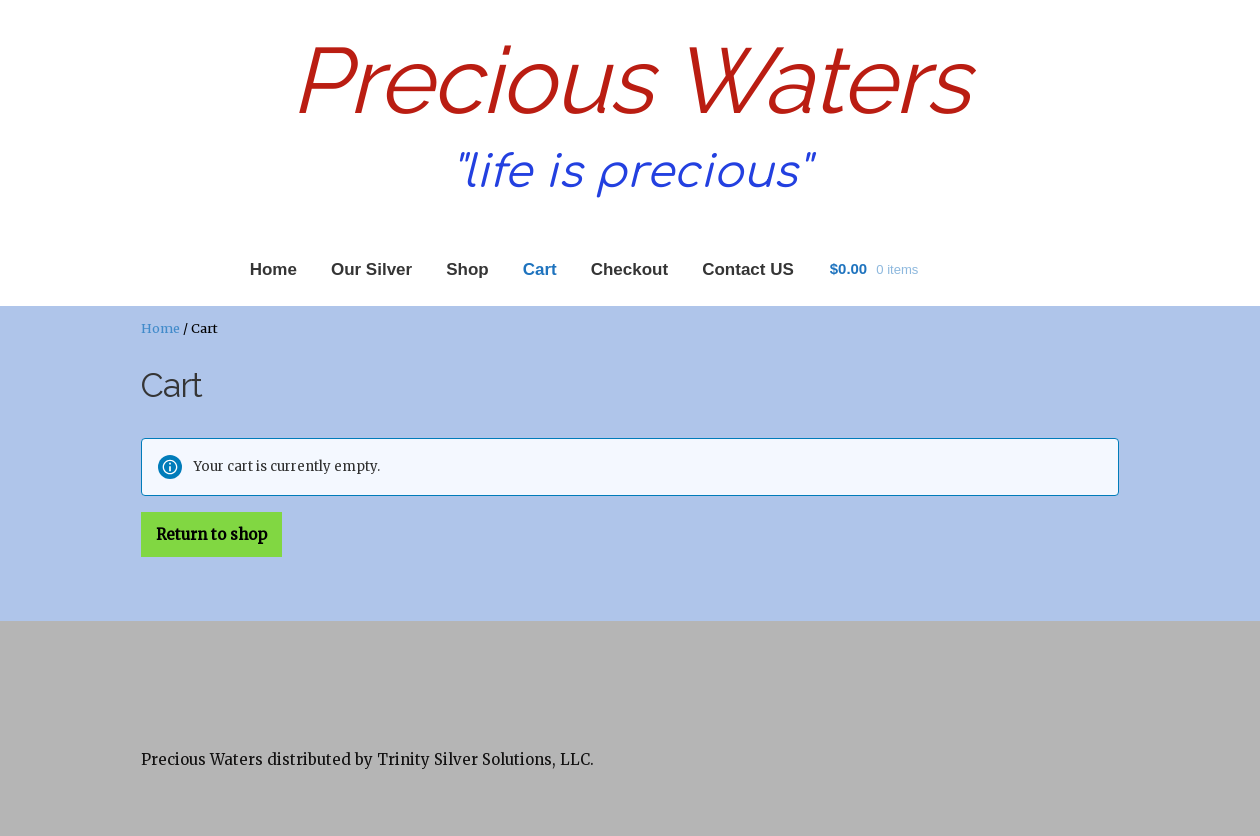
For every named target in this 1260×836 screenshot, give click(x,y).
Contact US (748, 269)
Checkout (629, 269)
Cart (540, 269)
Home (273, 269)
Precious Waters (630, 80)
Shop (467, 269)
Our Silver (371, 269)
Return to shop (211, 534)
